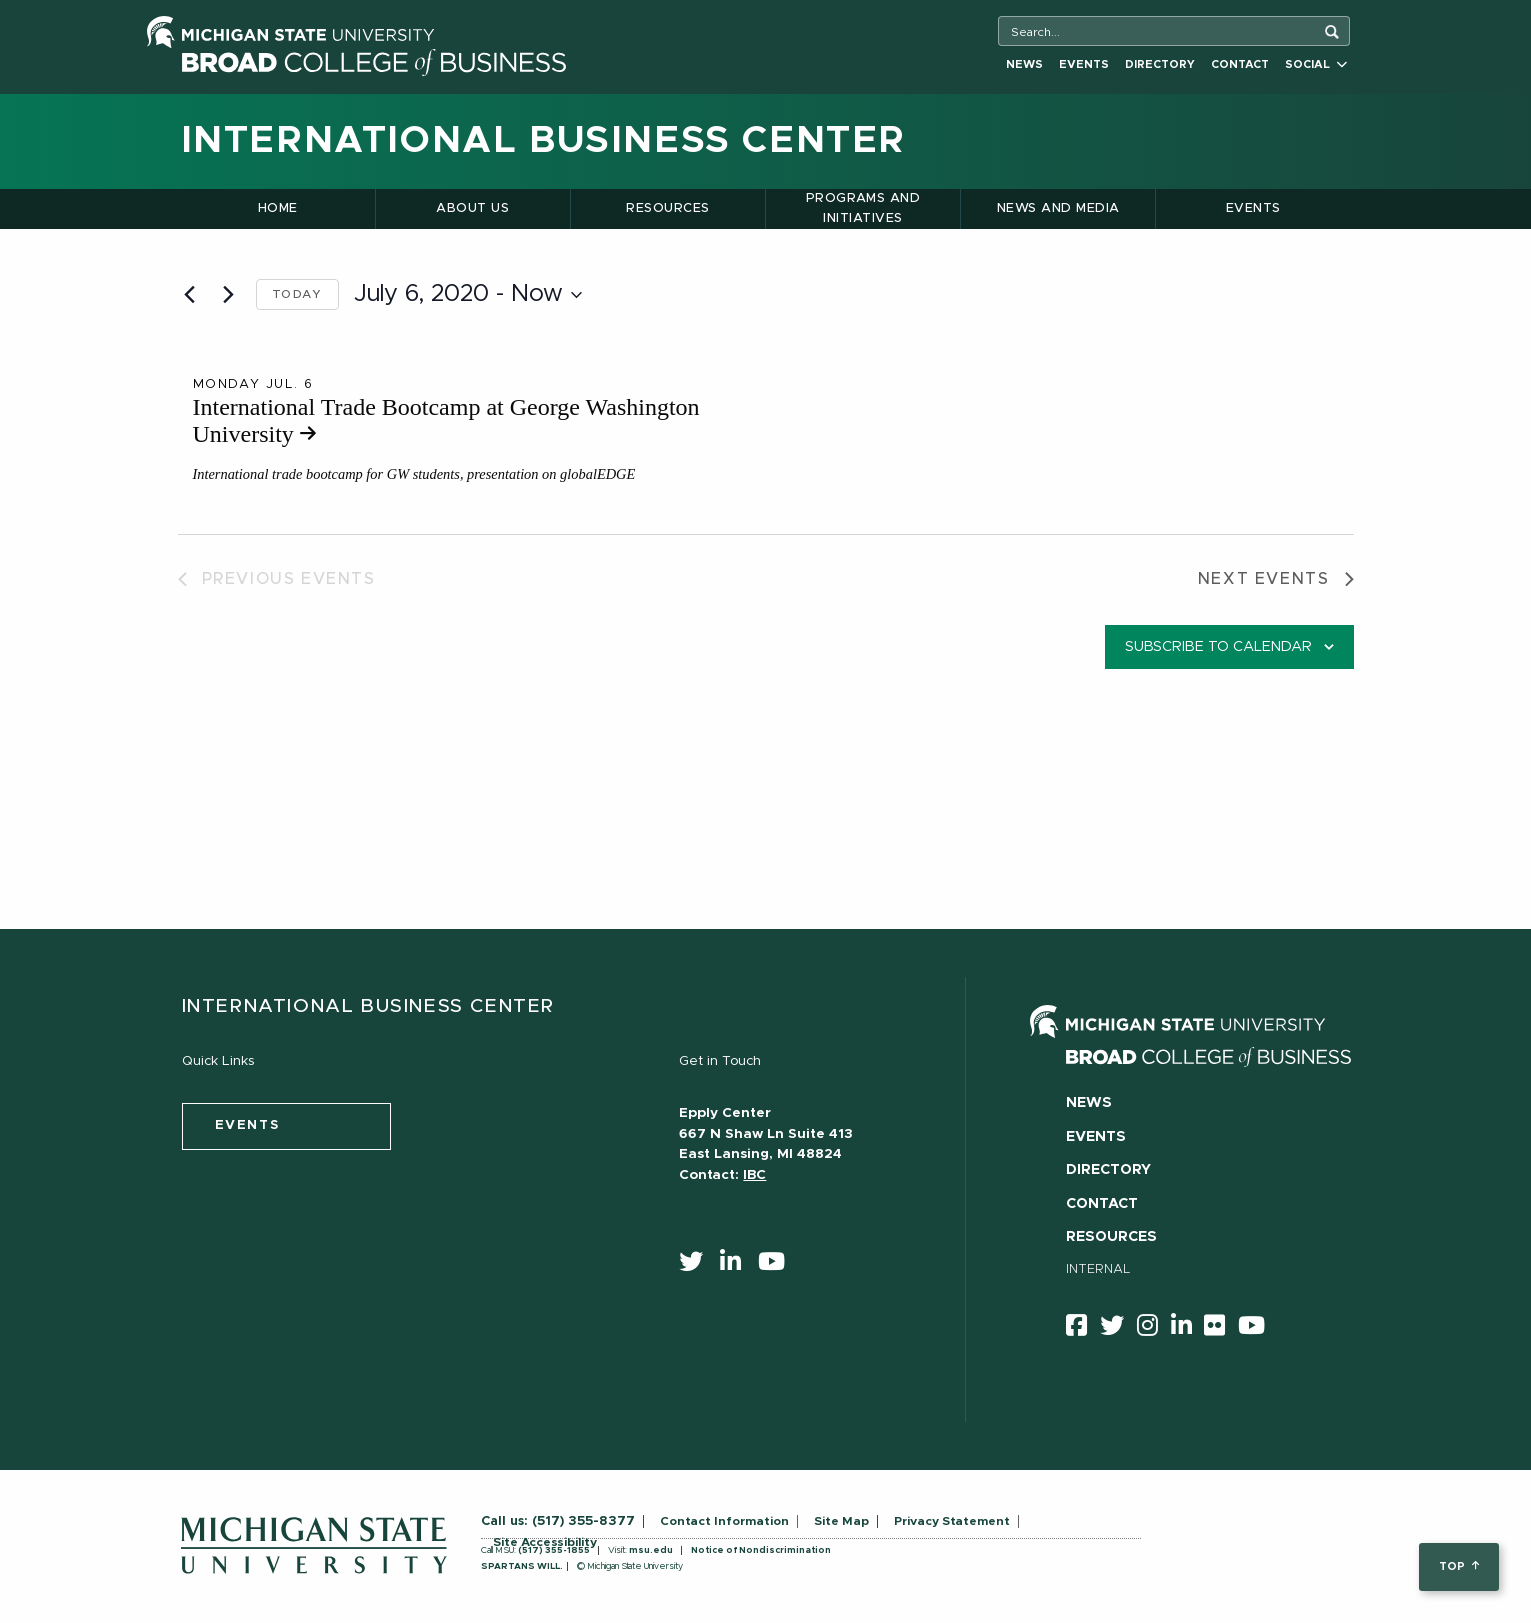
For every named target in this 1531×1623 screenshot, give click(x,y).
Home (278, 208)
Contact (1240, 64)
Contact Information (724, 1521)
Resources (667, 208)
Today (297, 294)
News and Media (1058, 208)
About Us (472, 208)
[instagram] (1154, 1329)
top (1458, 1566)
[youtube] (778, 1266)
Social (1316, 64)
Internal (1098, 1269)
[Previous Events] (190, 295)
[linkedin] (737, 1266)
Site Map (841, 1521)
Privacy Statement (952, 1521)
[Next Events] (229, 295)
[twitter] (697, 1266)
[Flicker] (1221, 1329)
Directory (1160, 64)
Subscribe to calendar (1218, 647)
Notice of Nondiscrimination (761, 1550)
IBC (754, 1175)
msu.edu (651, 1550)
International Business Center (543, 141)
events (247, 1125)
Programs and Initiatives (863, 208)
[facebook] (1083, 1329)
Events (1084, 64)
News (1024, 64)
